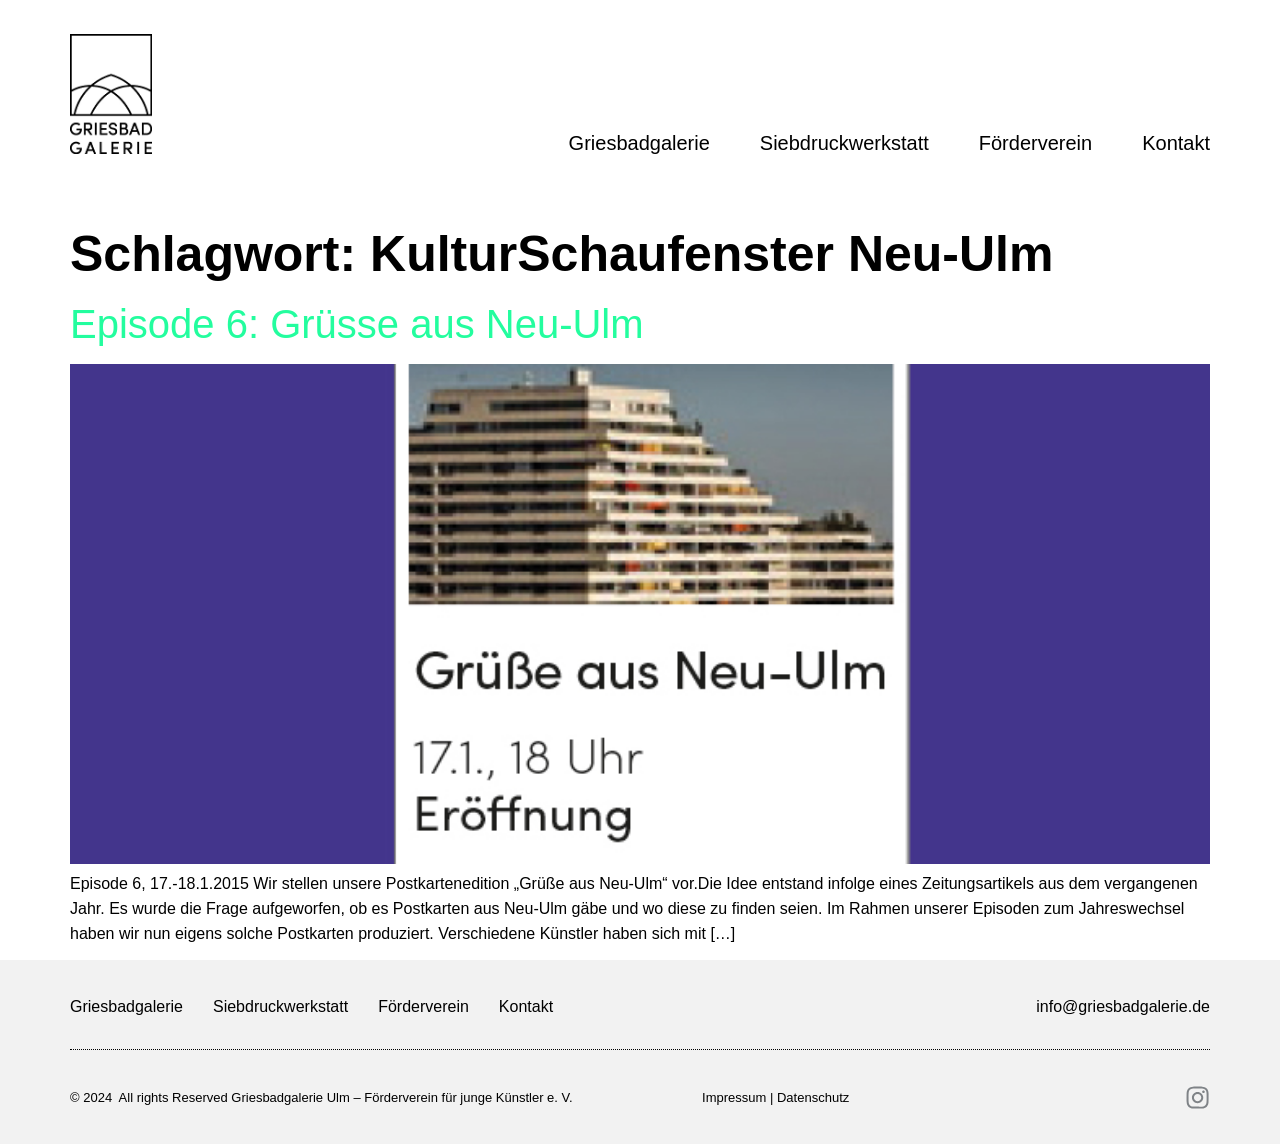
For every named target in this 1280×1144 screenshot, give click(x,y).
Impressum (734, 1097)
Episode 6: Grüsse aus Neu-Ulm (357, 324)
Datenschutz (813, 1097)
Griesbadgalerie (644, 143)
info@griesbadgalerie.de (1123, 1006)
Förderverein (1040, 143)
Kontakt (1176, 143)
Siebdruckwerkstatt (849, 143)
